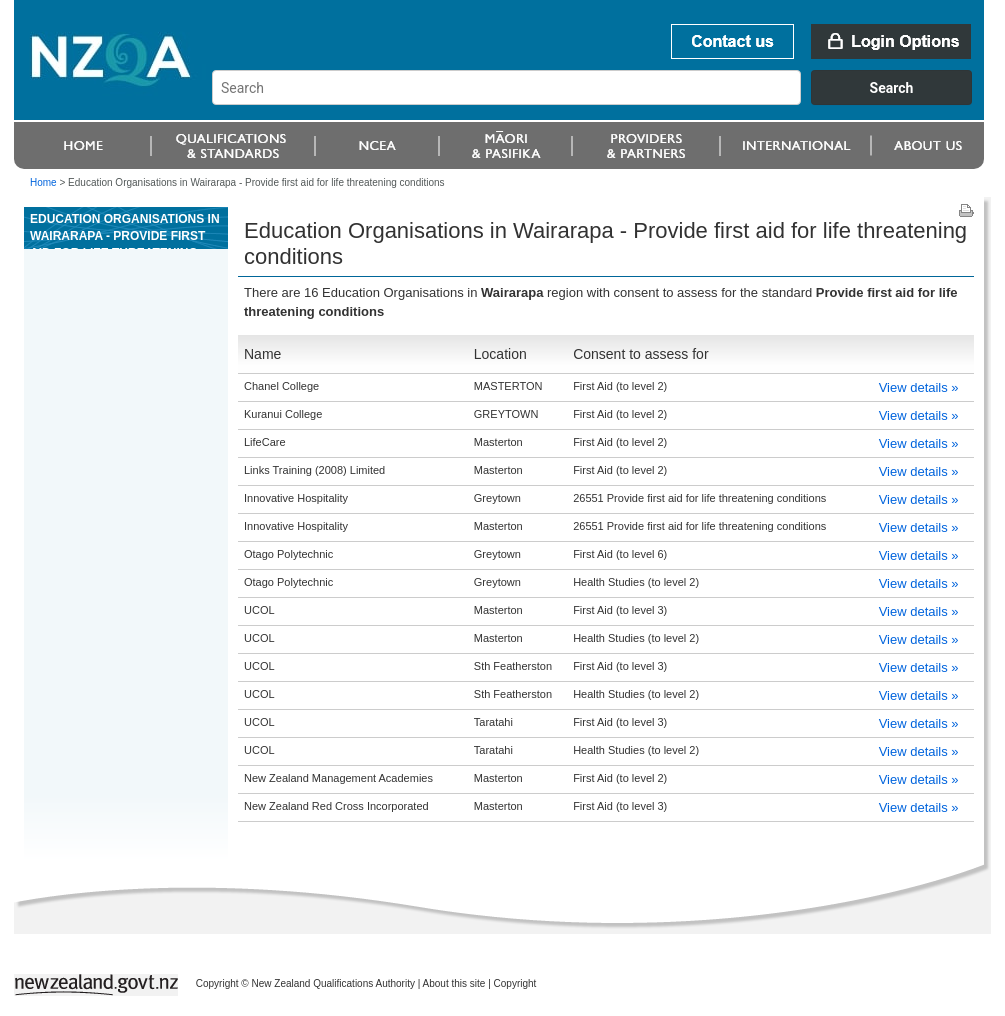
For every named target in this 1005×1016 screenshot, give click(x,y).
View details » (919, 387)
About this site (454, 983)
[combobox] (601, 100)
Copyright (515, 983)
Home (43, 182)
